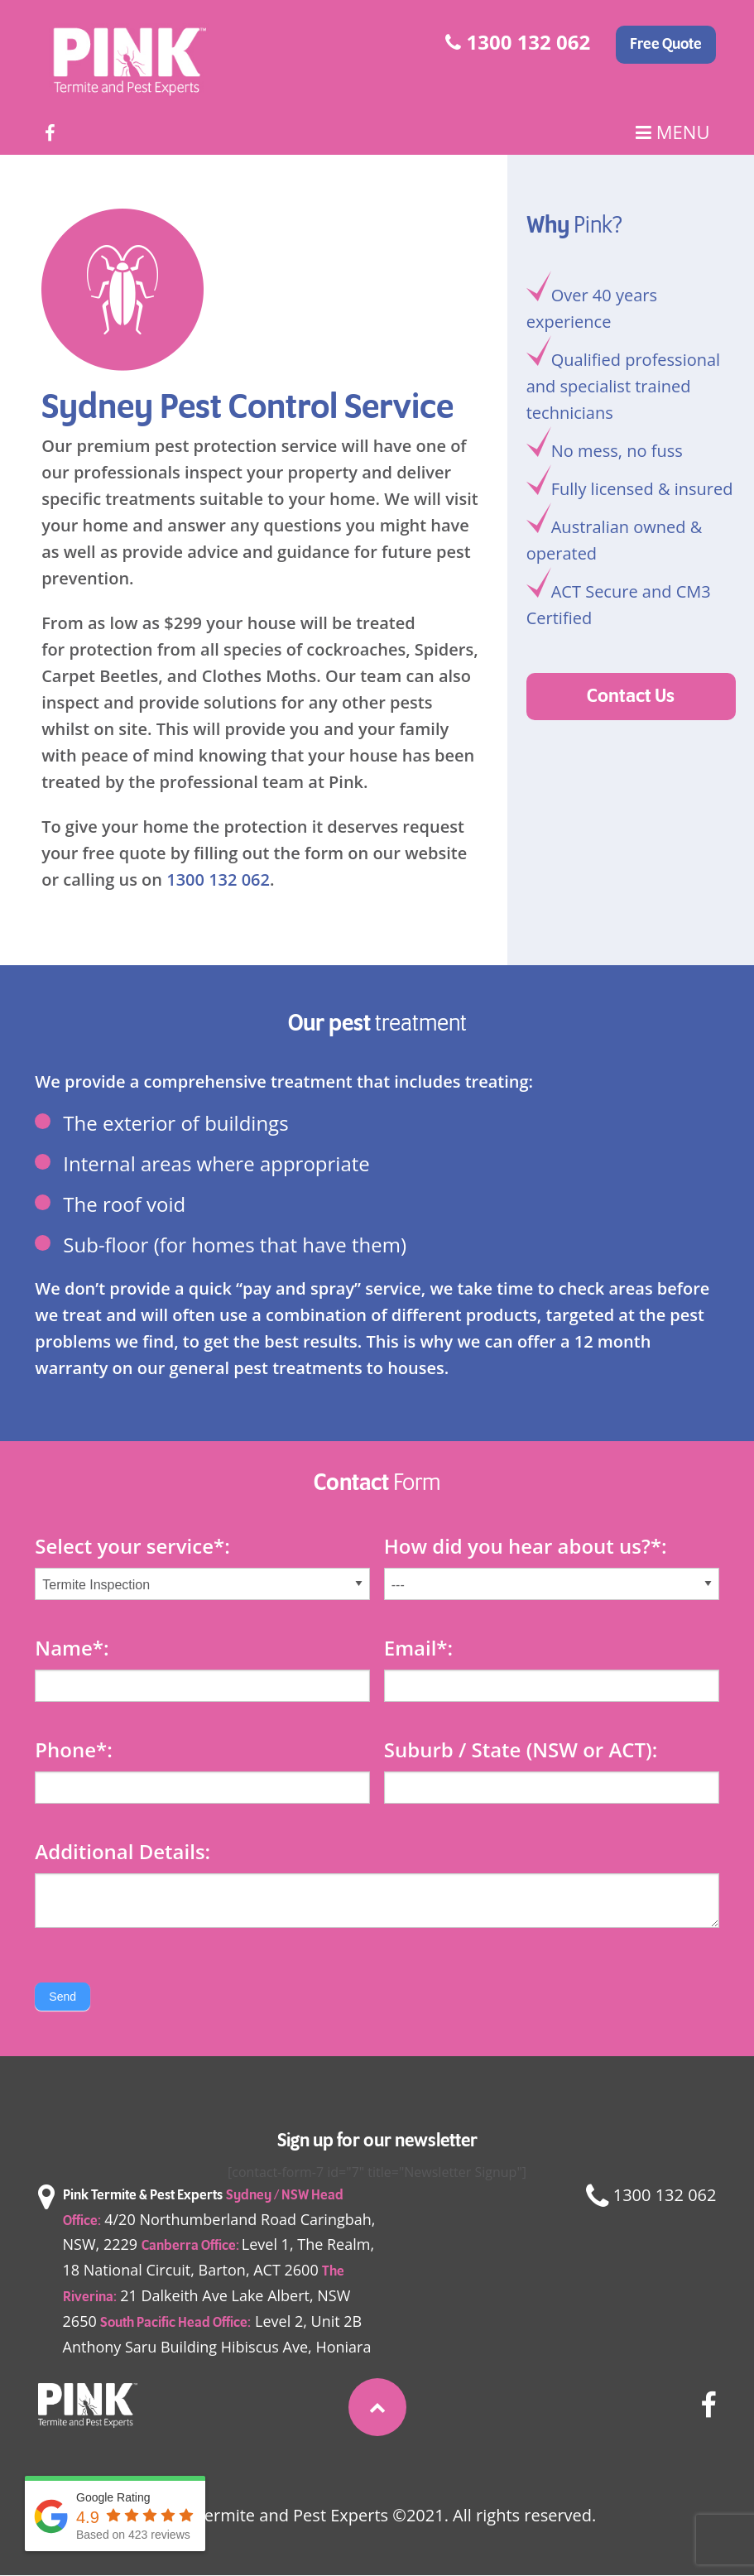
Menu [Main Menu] (672, 132)
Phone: (73, 1749)
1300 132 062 (517, 41)
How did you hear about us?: (525, 1546)
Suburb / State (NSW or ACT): (521, 1749)
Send (62, 1996)
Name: (71, 1647)
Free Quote (666, 44)
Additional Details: (122, 1851)
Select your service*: (132, 1546)
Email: (418, 1647)
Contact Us (631, 696)
